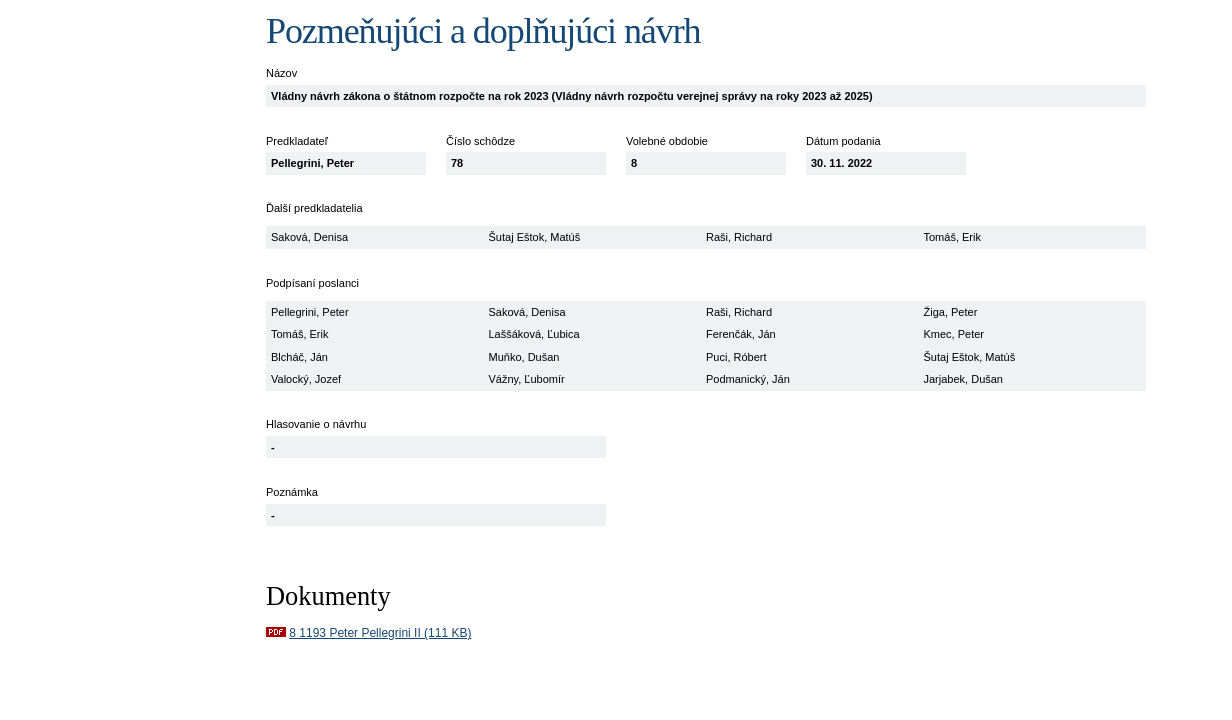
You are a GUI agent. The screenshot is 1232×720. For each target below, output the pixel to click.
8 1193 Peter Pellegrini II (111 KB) (380, 633)
